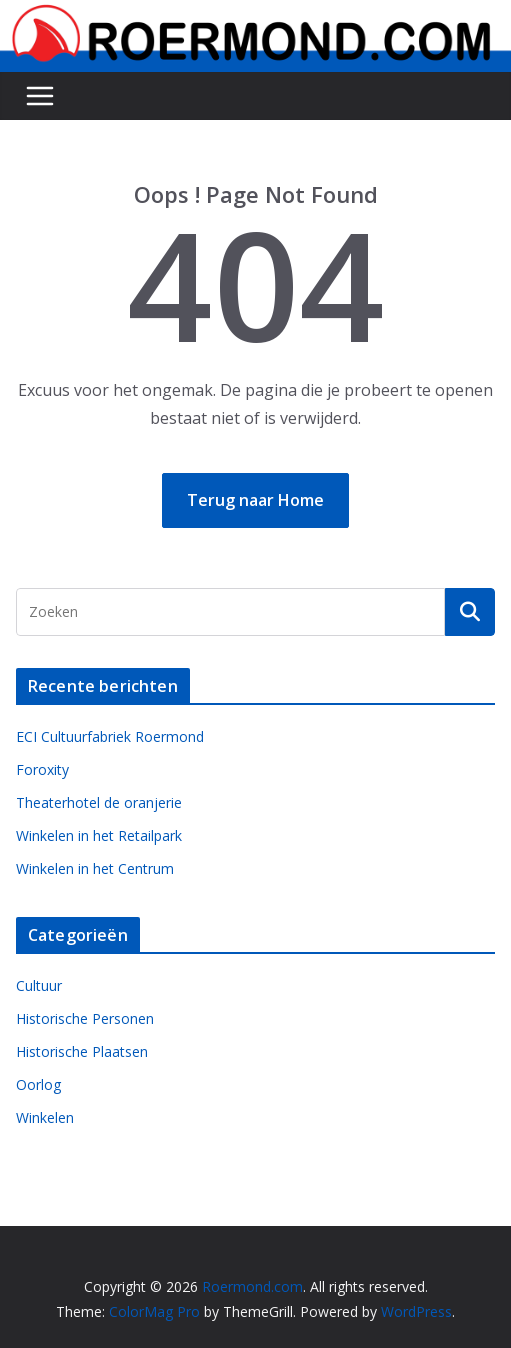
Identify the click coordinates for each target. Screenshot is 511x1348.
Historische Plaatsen (82, 1051)
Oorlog (38, 1084)
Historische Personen (85, 1018)
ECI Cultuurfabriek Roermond (110, 736)
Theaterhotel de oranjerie (99, 802)
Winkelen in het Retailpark (99, 835)
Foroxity (42, 769)
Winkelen (45, 1117)
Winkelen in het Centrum (95, 868)
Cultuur (39, 985)
